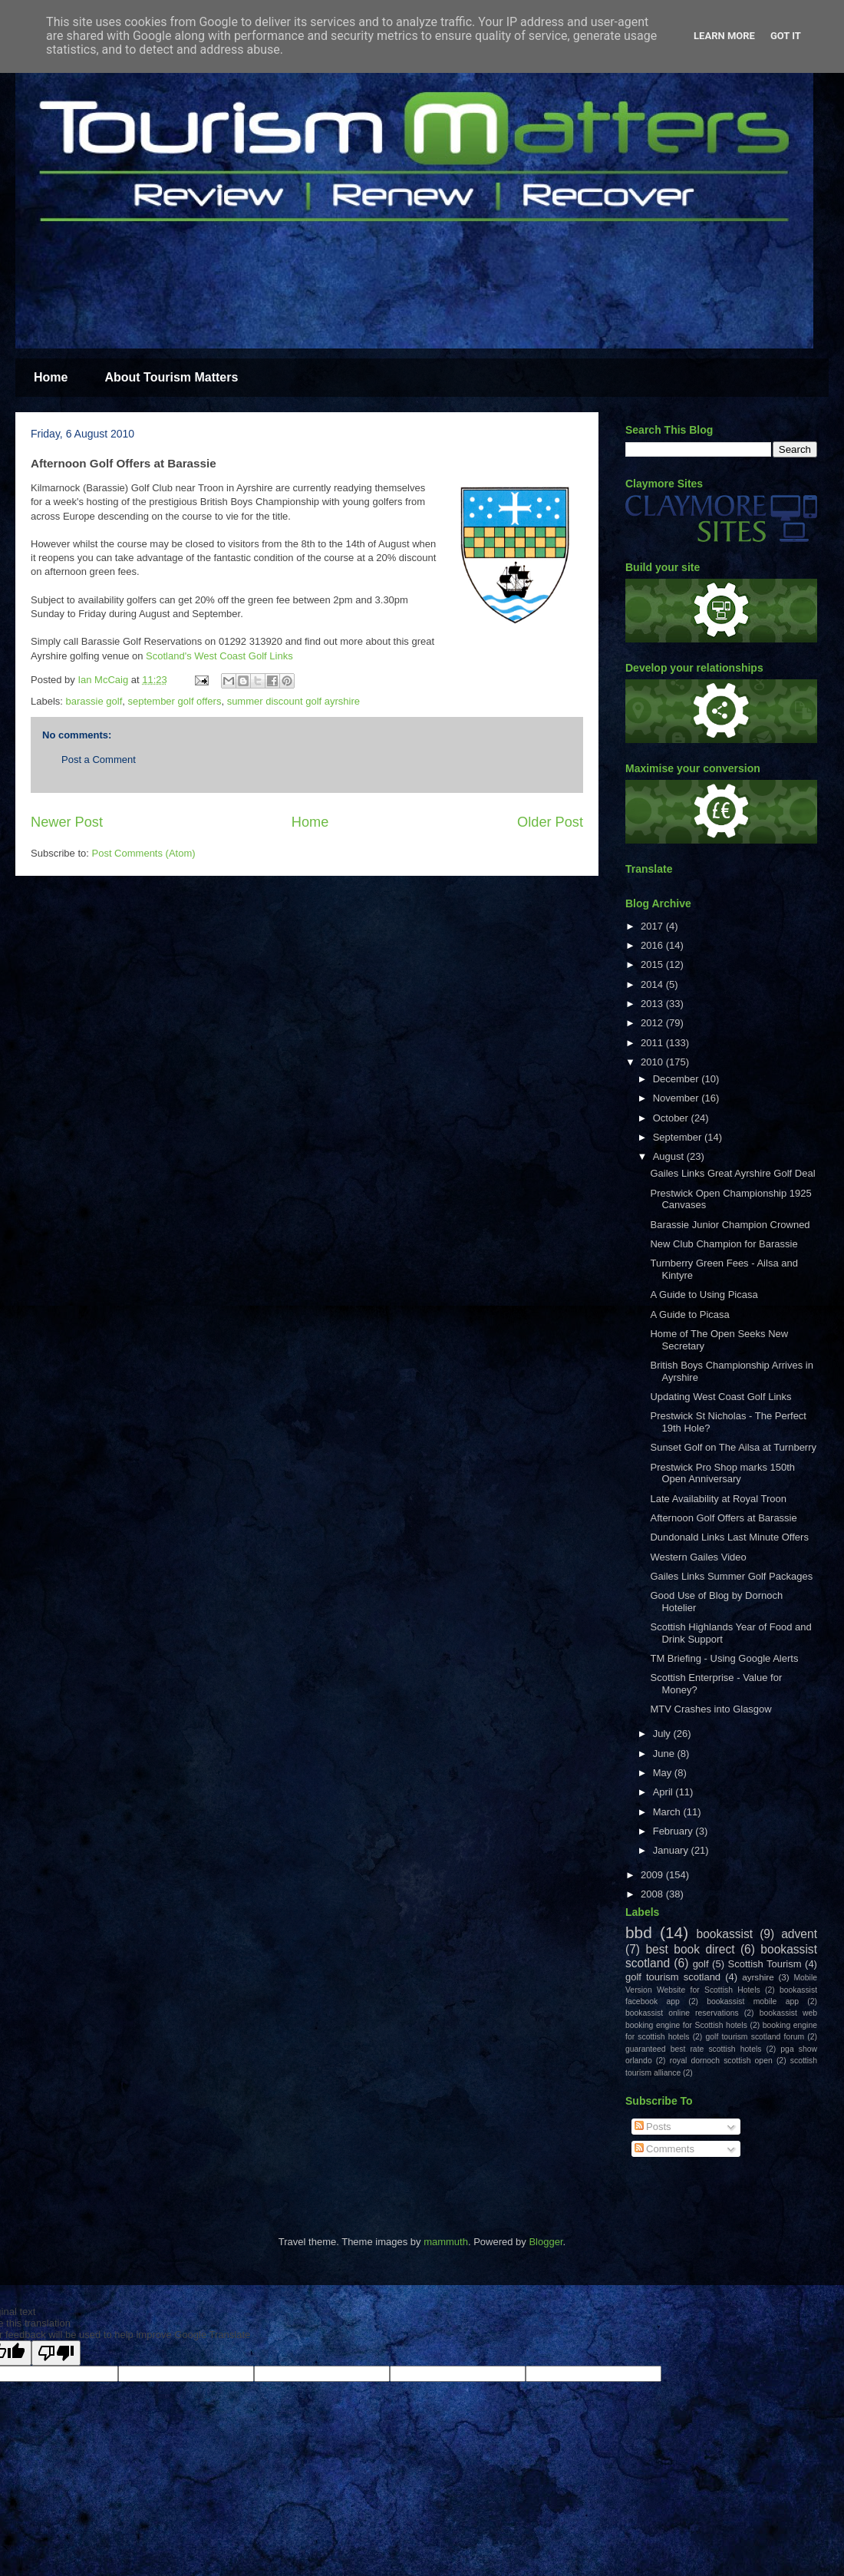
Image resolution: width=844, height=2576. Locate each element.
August (670, 1156)
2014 (653, 984)
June (665, 1753)
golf (701, 1964)
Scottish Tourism (765, 1964)
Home (51, 377)
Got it (785, 35)
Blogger (545, 2241)
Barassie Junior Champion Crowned (729, 1224)
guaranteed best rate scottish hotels (693, 2049)
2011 (653, 1043)
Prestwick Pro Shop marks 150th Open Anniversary (722, 1473)
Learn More (724, 35)
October (672, 1118)
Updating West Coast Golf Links (720, 1396)
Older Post (550, 822)
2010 (653, 1062)
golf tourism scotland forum (755, 2037)
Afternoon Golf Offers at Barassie (723, 1518)
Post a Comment (98, 759)
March (668, 1812)
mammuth (446, 2241)
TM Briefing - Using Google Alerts (724, 1658)
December (677, 1079)
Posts (653, 2126)
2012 (653, 1023)
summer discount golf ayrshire (293, 701)
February (674, 1831)
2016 (653, 945)
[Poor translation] (56, 2353)
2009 (653, 1875)
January (672, 1850)
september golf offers (175, 701)
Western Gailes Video (698, 1557)
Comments (664, 2149)
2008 (653, 1894)
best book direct (689, 1949)
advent (799, 1933)
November (677, 1098)
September (678, 1137)
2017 (653, 926)
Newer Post (67, 822)
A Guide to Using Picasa (703, 1294)
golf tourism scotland (672, 1977)
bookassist (725, 1933)
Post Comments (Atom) (144, 853)
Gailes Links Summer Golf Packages (731, 1576)
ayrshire (758, 1977)
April (664, 1792)
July (663, 1733)
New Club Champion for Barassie (723, 1244)
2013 (653, 1003)
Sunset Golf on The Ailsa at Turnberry (733, 1447)
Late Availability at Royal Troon (718, 1498)
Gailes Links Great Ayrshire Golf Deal (732, 1173)
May (663, 1772)
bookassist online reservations (682, 2013)
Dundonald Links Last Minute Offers (729, 1537)
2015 (653, 964)
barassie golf (94, 701)
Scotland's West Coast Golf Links (219, 656)
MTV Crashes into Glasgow (710, 1709)
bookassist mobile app (753, 2001)
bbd (638, 1932)
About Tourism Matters (171, 377)
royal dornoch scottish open (721, 2060)
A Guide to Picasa (689, 1314)
